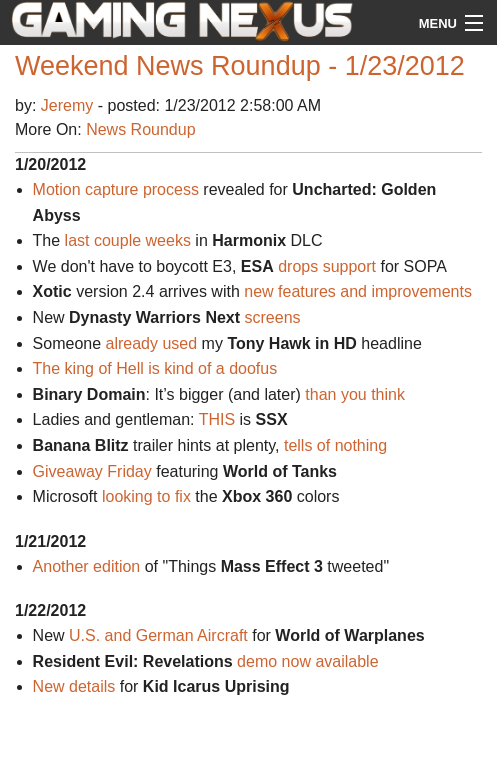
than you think (355, 394)
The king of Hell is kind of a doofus (155, 368)
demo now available (307, 661)
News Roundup (140, 129)
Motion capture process (116, 189)
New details (74, 686)
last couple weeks (128, 240)
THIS (217, 419)
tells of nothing (335, 445)
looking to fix (146, 496)
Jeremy (69, 105)
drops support (327, 266)
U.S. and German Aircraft (158, 635)
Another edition (87, 566)
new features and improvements (358, 291)
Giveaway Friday (92, 471)
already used (152, 343)
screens (273, 317)
